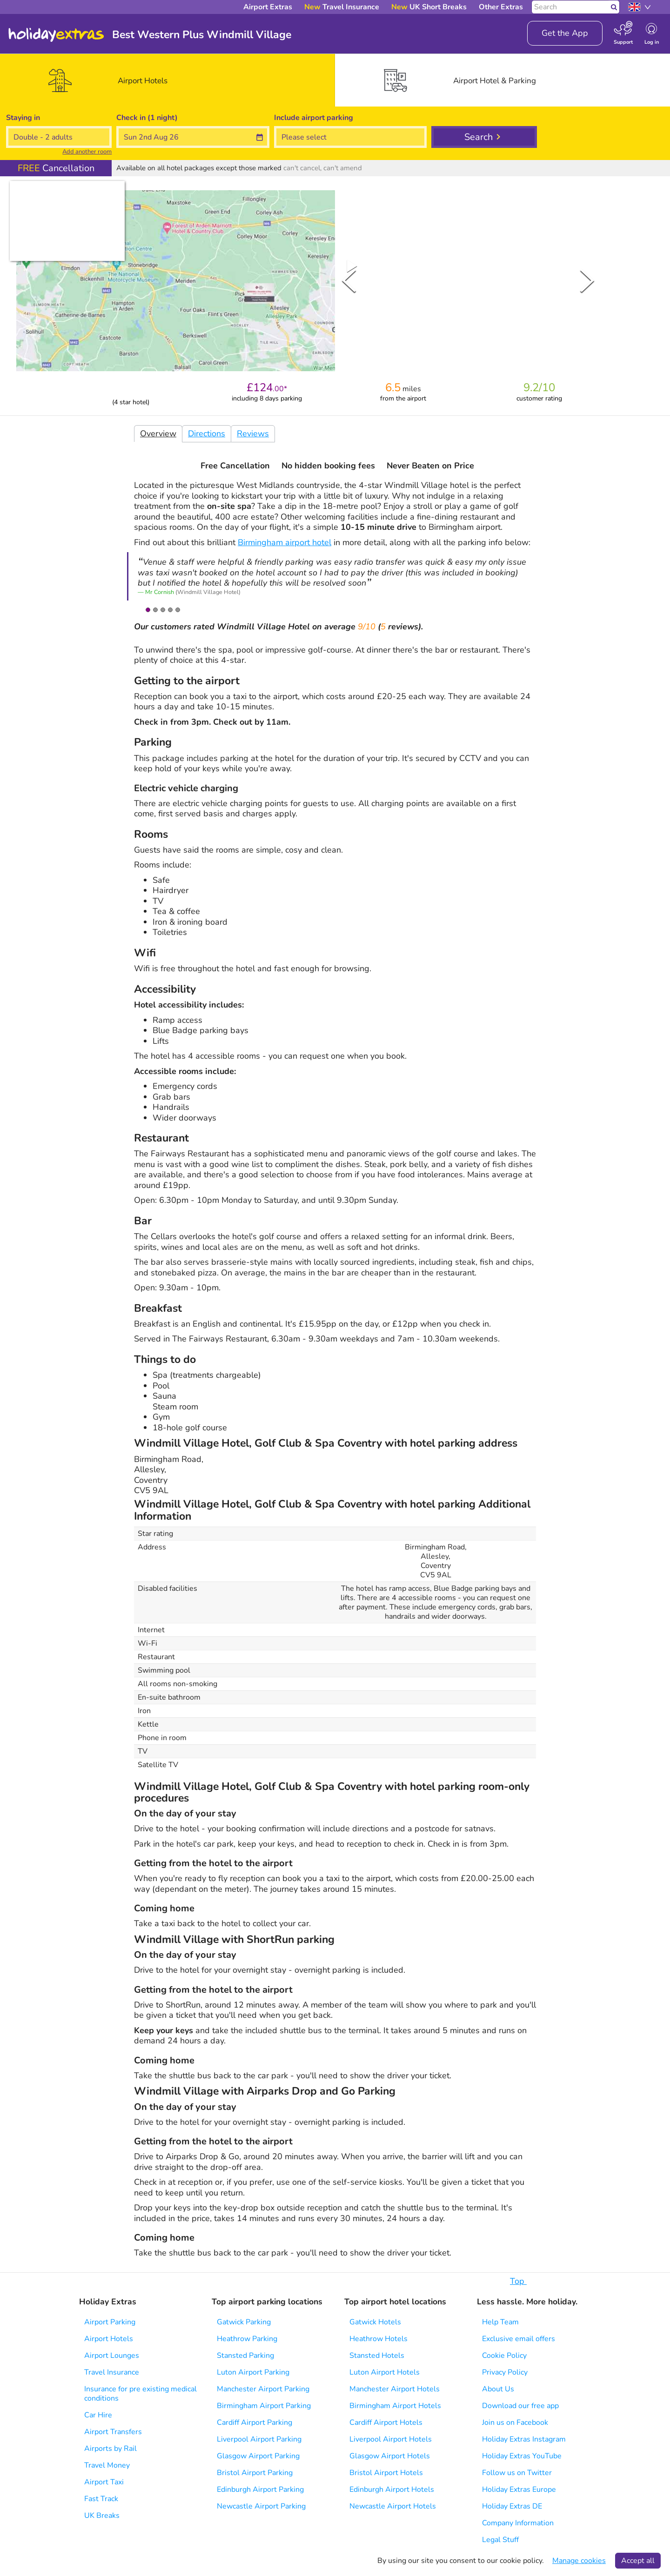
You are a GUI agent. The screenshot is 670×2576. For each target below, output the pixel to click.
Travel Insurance (111, 2372)
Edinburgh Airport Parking (260, 2489)
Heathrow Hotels (378, 2338)
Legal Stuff (500, 2539)
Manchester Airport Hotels (394, 2389)
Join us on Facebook (515, 2422)
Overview (158, 433)
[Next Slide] (587, 280)
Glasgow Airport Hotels (389, 2456)
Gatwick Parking (244, 2322)
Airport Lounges (111, 2355)
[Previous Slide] (349, 280)
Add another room (87, 151)
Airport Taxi (104, 2482)
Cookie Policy (504, 2355)
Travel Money (107, 2465)
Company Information (518, 2523)
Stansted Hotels (376, 2355)
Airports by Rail (110, 2448)
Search (478, 137)
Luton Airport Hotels (384, 2372)
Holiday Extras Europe (519, 2489)
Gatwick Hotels (375, 2322)
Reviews (253, 433)
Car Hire (98, 2415)
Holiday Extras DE (512, 2506)
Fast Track (101, 2498)
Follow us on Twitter (517, 2472)
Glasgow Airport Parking (258, 2456)
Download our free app (520, 2405)
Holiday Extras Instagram (524, 2439)
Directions (206, 433)
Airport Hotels (108, 2338)
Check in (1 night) (147, 118)
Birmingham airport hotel (284, 542)
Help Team (500, 2322)
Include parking (313, 118)
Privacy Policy (505, 2372)
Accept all (638, 2561)
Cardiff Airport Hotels (385, 2422)
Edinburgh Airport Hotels (391, 2489)
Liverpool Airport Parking (259, 2439)
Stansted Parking (245, 2355)
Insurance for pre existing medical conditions (140, 2393)
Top (523, 2281)
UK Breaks (102, 2515)
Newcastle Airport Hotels (392, 2506)
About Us (498, 2389)
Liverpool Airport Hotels (390, 2439)
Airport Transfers (113, 2431)
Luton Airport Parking (253, 2372)
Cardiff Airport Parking (254, 2422)
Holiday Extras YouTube (522, 2456)
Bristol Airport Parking (255, 2472)
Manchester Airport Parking (263, 2389)
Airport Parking (109, 2322)
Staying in (23, 118)
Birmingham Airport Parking (264, 2405)
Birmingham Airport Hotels (395, 2405)
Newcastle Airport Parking (261, 2506)
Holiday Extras (56, 35)
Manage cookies (579, 2560)
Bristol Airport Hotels (386, 2472)
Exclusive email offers (518, 2338)
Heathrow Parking (247, 2338)
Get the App (565, 33)
